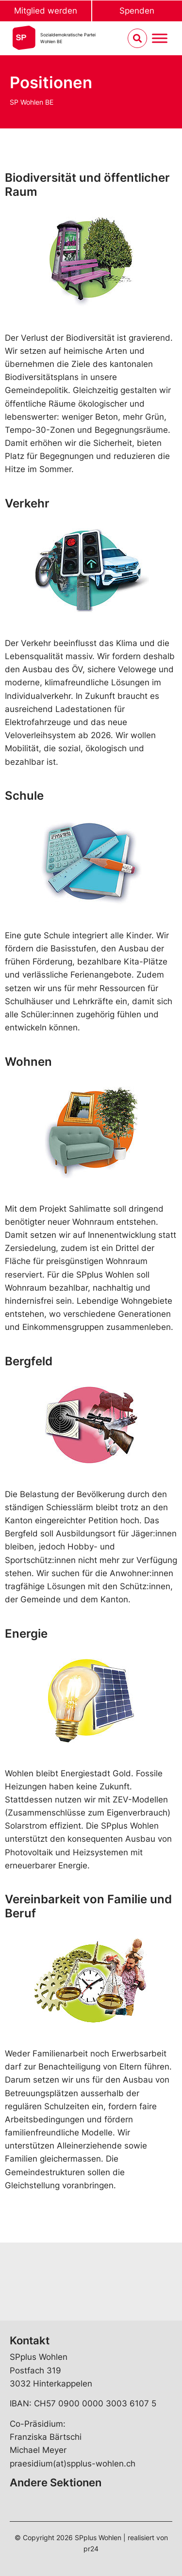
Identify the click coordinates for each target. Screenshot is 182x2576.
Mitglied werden (45, 11)
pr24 (91, 2548)
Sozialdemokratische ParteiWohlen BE (68, 38)
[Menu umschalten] (159, 38)
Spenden (136, 11)
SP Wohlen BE (31, 102)
